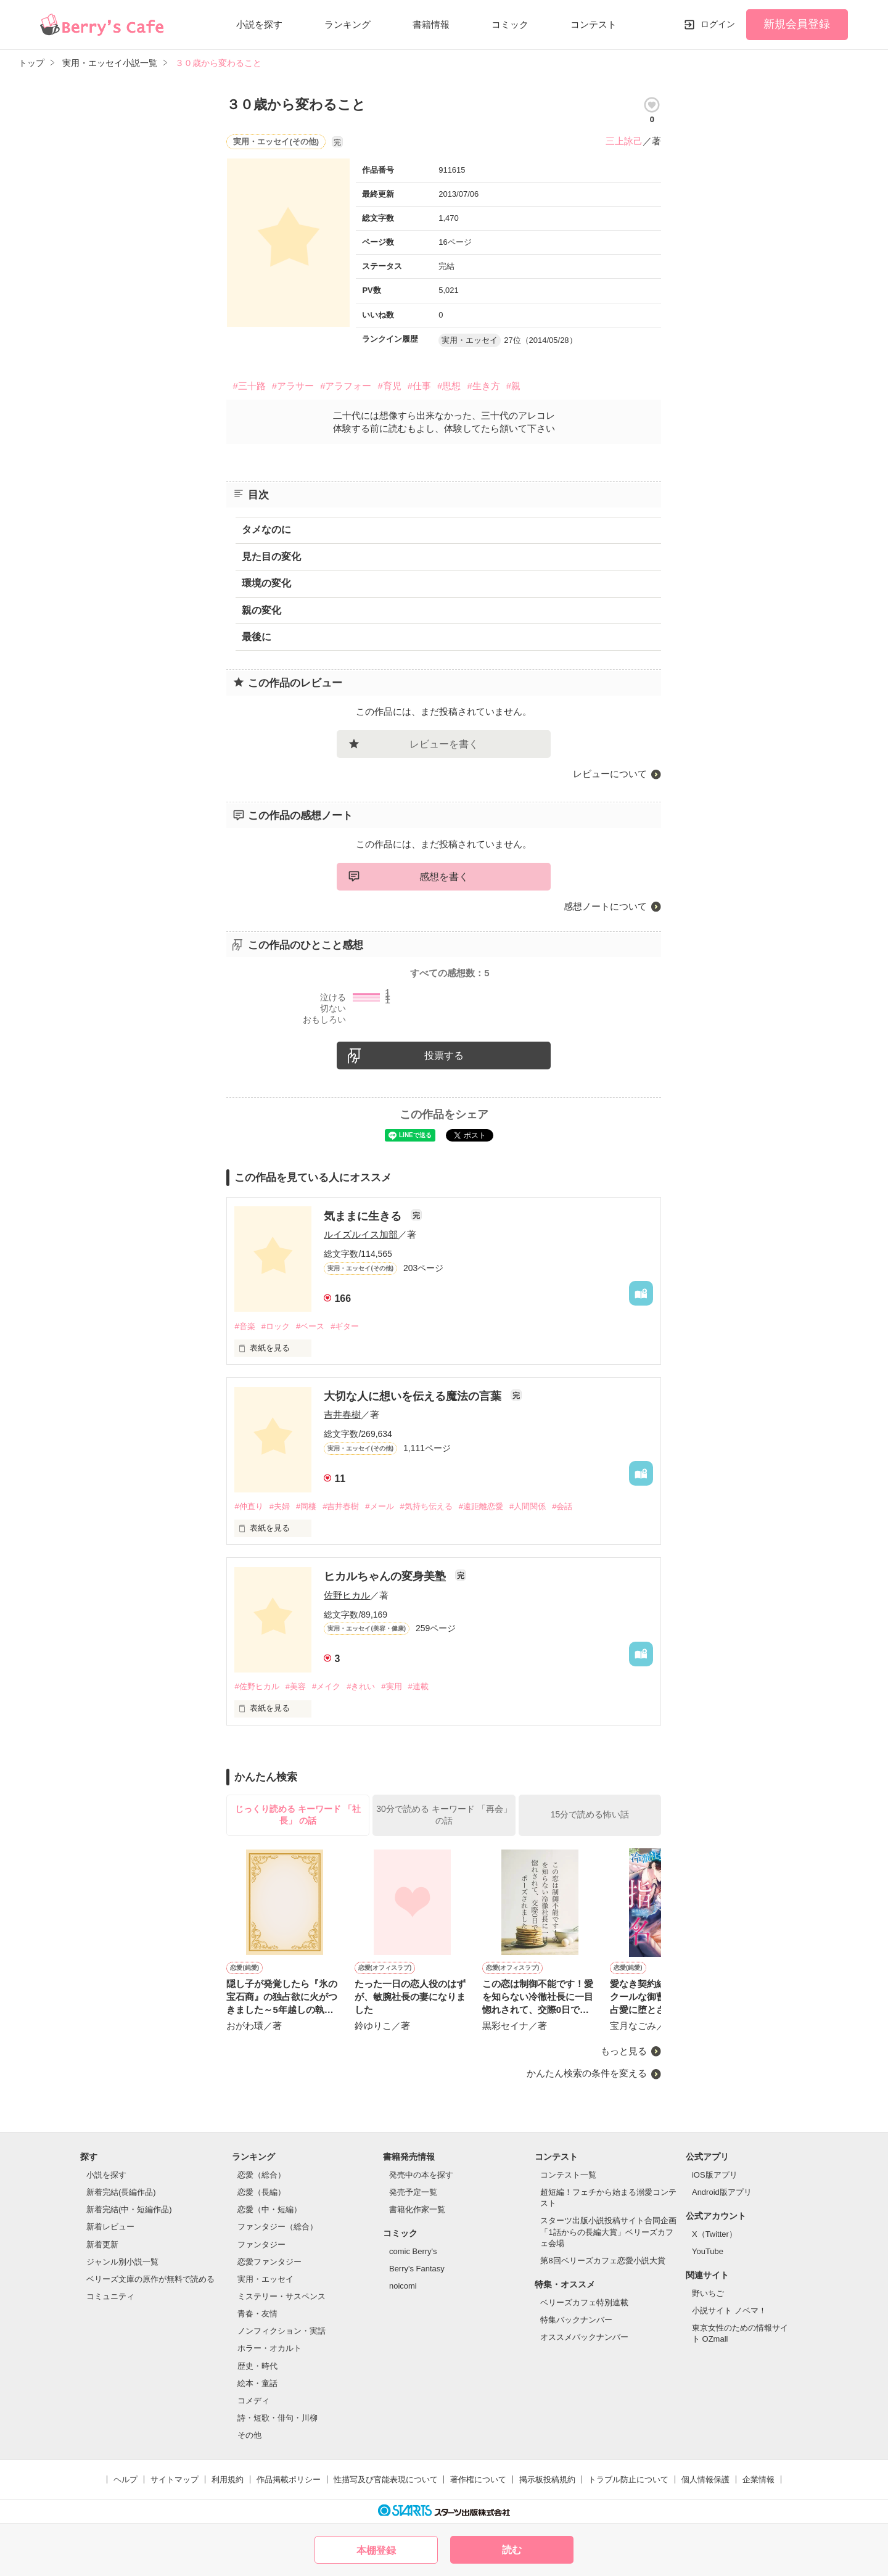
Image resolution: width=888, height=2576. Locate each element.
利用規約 (228, 2479)
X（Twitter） (714, 2234)
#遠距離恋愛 (481, 1506)
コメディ (253, 2400)
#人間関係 (527, 1506)
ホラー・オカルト (269, 2348)
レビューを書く (444, 744)
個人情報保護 (705, 2479)
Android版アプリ (722, 2192)
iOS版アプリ (715, 2174)
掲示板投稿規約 (547, 2479)
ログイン (718, 24)
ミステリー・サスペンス (281, 2296)
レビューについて (610, 773)
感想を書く (444, 876)
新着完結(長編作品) (121, 2192)
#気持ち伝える (426, 1506)
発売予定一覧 (413, 2192)
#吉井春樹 (341, 1506)
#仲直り (248, 1506)
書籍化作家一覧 (417, 2209)
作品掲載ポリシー (289, 2479)
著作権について (478, 2479)
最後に (256, 637)
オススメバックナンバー (584, 2337)
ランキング (347, 24)
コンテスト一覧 (568, 2174)
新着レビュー (110, 2226)
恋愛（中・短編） (269, 2209)
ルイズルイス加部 (361, 1234)
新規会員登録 (796, 24)
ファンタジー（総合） (277, 2226)
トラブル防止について (628, 2479)
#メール (379, 1506)
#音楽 (244, 1326)
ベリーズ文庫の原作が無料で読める (150, 2279)
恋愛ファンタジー (269, 2261)
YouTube (707, 2251)
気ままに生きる (364, 1216)
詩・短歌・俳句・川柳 (277, 2417)
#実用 (391, 1686)
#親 (513, 386)
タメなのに (266, 529)
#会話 (562, 1506)
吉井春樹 (342, 1414)
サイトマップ (174, 2479)
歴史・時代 (257, 2366)
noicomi (403, 2285)
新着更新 (102, 2244)
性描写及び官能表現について (386, 2479)
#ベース (310, 1326)
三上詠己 (624, 141)
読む (512, 2550)
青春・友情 (257, 2313)
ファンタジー (261, 2244)
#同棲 (306, 1506)
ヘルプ (125, 2479)
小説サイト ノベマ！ (729, 2310)
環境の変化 (266, 583)
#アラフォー (345, 386)
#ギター (345, 1326)
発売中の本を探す (421, 2174)
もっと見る (624, 2051)
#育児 (389, 386)
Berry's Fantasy (417, 2268)
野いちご (708, 2293)
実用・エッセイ (265, 2279)
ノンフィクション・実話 (281, 2330)
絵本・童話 (257, 2383)
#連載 (418, 1686)
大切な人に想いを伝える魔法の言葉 (414, 1396)
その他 (249, 2435)
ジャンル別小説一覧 (122, 2261)
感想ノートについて (605, 906)
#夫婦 (279, 1506)
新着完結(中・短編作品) (129, 2209)
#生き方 (483, 386)
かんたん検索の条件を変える (587, 2073)
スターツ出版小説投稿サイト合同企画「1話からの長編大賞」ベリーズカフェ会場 (608, 2231)
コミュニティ (110, 2296)
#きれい (361, 1686)
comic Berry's (413, 2251)
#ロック (275, 1326)
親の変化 (261, 610)
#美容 (296, 1686)
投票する (444, 1055)
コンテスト (593, 24)
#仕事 (419, 386)
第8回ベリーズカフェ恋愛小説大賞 (602, 2260)
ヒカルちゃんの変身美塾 (386, 1576)
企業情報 (758, 2479)
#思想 (449, 386)
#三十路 (248, 386)
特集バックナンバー (576, 2319)
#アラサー (293, 386)
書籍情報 (431, 24)
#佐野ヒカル (256, 1686)
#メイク (326, 1686)
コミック (509, 24)
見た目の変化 (271, 556)
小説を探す (259, 24)
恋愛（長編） (261, 2192)
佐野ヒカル (347, 1595)
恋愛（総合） (261, 2174)
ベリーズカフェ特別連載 (584, 2302)
